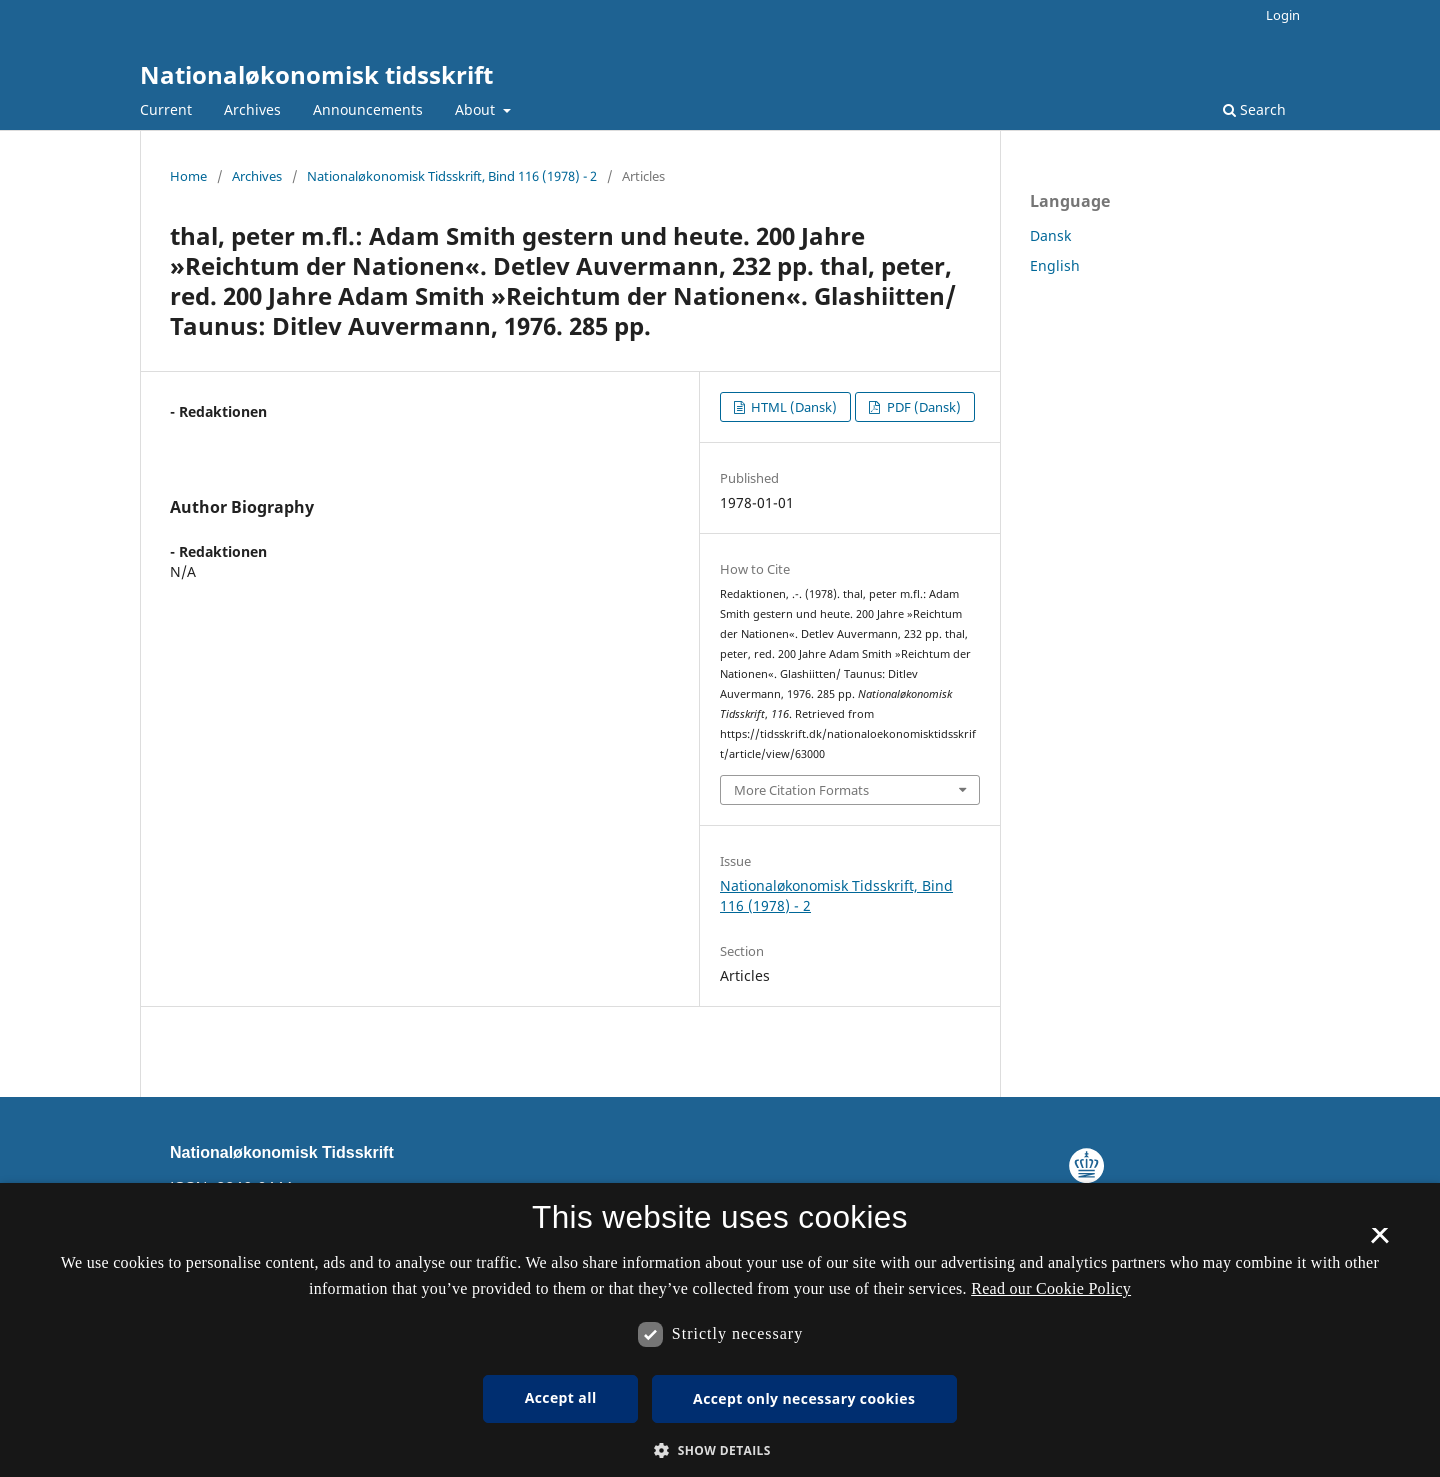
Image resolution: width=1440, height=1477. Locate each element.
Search (1254, 109)
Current (166, 109)
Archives (252, 109)
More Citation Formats (801, 790)
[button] (720, 1450)
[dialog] (720, 1330)
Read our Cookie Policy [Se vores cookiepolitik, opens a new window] (1051, 1288)
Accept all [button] (561, 1397)
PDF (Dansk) (922, 407)
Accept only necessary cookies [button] (804, 1398)
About (477, 109)
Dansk (1050, 235)
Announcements (368, 109)
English (1055, 265)
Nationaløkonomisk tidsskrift (316, 74)
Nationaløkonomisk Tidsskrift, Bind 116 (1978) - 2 (452, 176)
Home (188, 176)
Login (1283, 15)
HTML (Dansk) (792, 407)
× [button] (1379, 1242)
